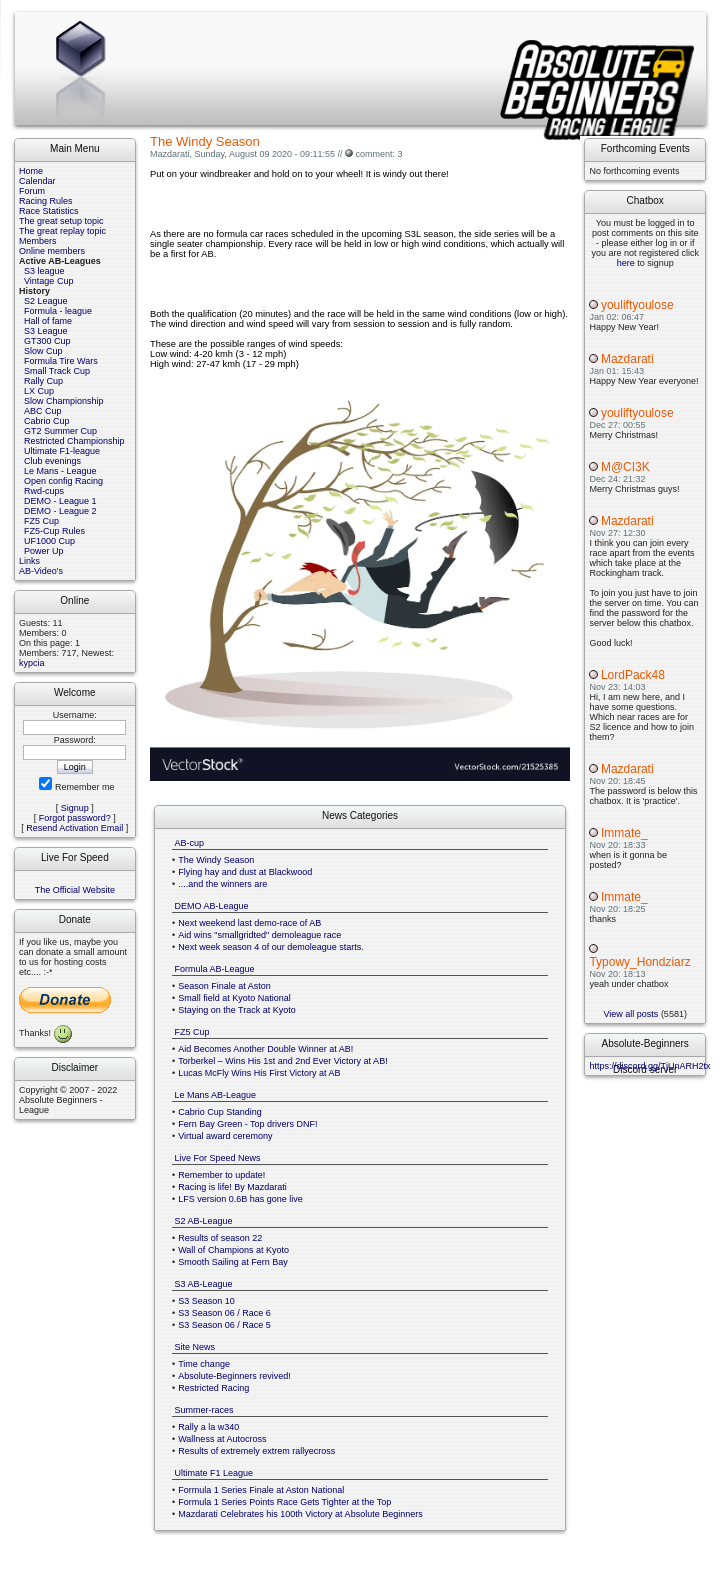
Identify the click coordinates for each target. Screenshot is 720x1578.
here (626, 263)
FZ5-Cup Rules (54, 531)
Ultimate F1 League (214, 1473)
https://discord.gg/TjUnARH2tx (649, 1066)
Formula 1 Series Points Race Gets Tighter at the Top (284, 1502)
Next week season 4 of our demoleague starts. (271, 947)
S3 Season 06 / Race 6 (224, 1313)
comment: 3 (378, 154)
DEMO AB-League (212, 906)
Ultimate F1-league (62, 451)
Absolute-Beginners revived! (234, 1376)
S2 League (46, 301)
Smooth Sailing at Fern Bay (233, 1262)
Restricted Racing (213, 1388)
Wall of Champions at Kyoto (233, 1250)
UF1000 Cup (49, 541)
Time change (204, 1364)
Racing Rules (46, 201)
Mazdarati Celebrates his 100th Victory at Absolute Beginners (300, 1514)
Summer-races (204, 1410)
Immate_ (624, 833)
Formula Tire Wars (61, 361)
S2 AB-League (204, 1221)
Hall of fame (48, 321)
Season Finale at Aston (224, 986)
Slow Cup (43, 351)
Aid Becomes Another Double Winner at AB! (265, 1049)
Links (29, 561)
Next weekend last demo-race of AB (249, 923)
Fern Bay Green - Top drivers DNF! (247, 1124)
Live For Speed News (218, 1158)
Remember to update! (221, 1175)
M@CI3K (625, 467)
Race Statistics (49, 211)
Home (31, 171)
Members (38, 241)
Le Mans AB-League (216, 1095)
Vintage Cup (48, 281)
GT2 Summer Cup (60, 431)
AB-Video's (41, 571)
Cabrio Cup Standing (220, 1112)
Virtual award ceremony (225, 1136)
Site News (195, 1347)
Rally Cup (43, 381)
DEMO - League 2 (60, 511)
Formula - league (58, 311)
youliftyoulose (637, 305)
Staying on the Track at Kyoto (237, 1010)
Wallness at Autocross (222, 1439)
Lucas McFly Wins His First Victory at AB (259, 1073)
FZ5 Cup (41, 521)
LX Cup (39, 391)
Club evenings (52, 461)
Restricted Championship (74, 441)
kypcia (32, 663)
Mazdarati (627, 359)
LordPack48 (633, 675)
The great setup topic (61, 221)
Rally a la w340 (208, 1427)
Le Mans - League (60, 471)
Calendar (37, 181)
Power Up (44, 551)
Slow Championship (64, 401)
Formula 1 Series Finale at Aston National (261, 1490)
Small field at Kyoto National (234, 998)
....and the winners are (222, 884)
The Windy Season (216, 860)
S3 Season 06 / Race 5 (224, 1325)
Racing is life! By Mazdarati (232, 1187)
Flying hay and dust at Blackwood (245, 872)
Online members (52, 251)
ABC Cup (43, 411)
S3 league (44, 271)
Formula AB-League (215, 969)
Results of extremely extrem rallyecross (256, 1451)
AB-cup (190, 843)
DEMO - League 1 (60, 501)
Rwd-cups (44, 491)
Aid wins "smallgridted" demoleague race (259, 935)
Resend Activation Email (74, 828)
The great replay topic (62, 231)
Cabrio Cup (47, 421)
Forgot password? (75, 818)
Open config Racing (63, 481)
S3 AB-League (204, 1284)
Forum (32, 191)
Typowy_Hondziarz (639, 962)
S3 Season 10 (206, 1301)
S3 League (46, 331)
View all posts (631, 1014)
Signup (75, 808)
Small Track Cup (57, 371)
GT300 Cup (47, 341)
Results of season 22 (220, 1238)
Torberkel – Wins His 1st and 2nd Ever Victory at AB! (282, 1061)
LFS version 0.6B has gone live (240, 1199)
